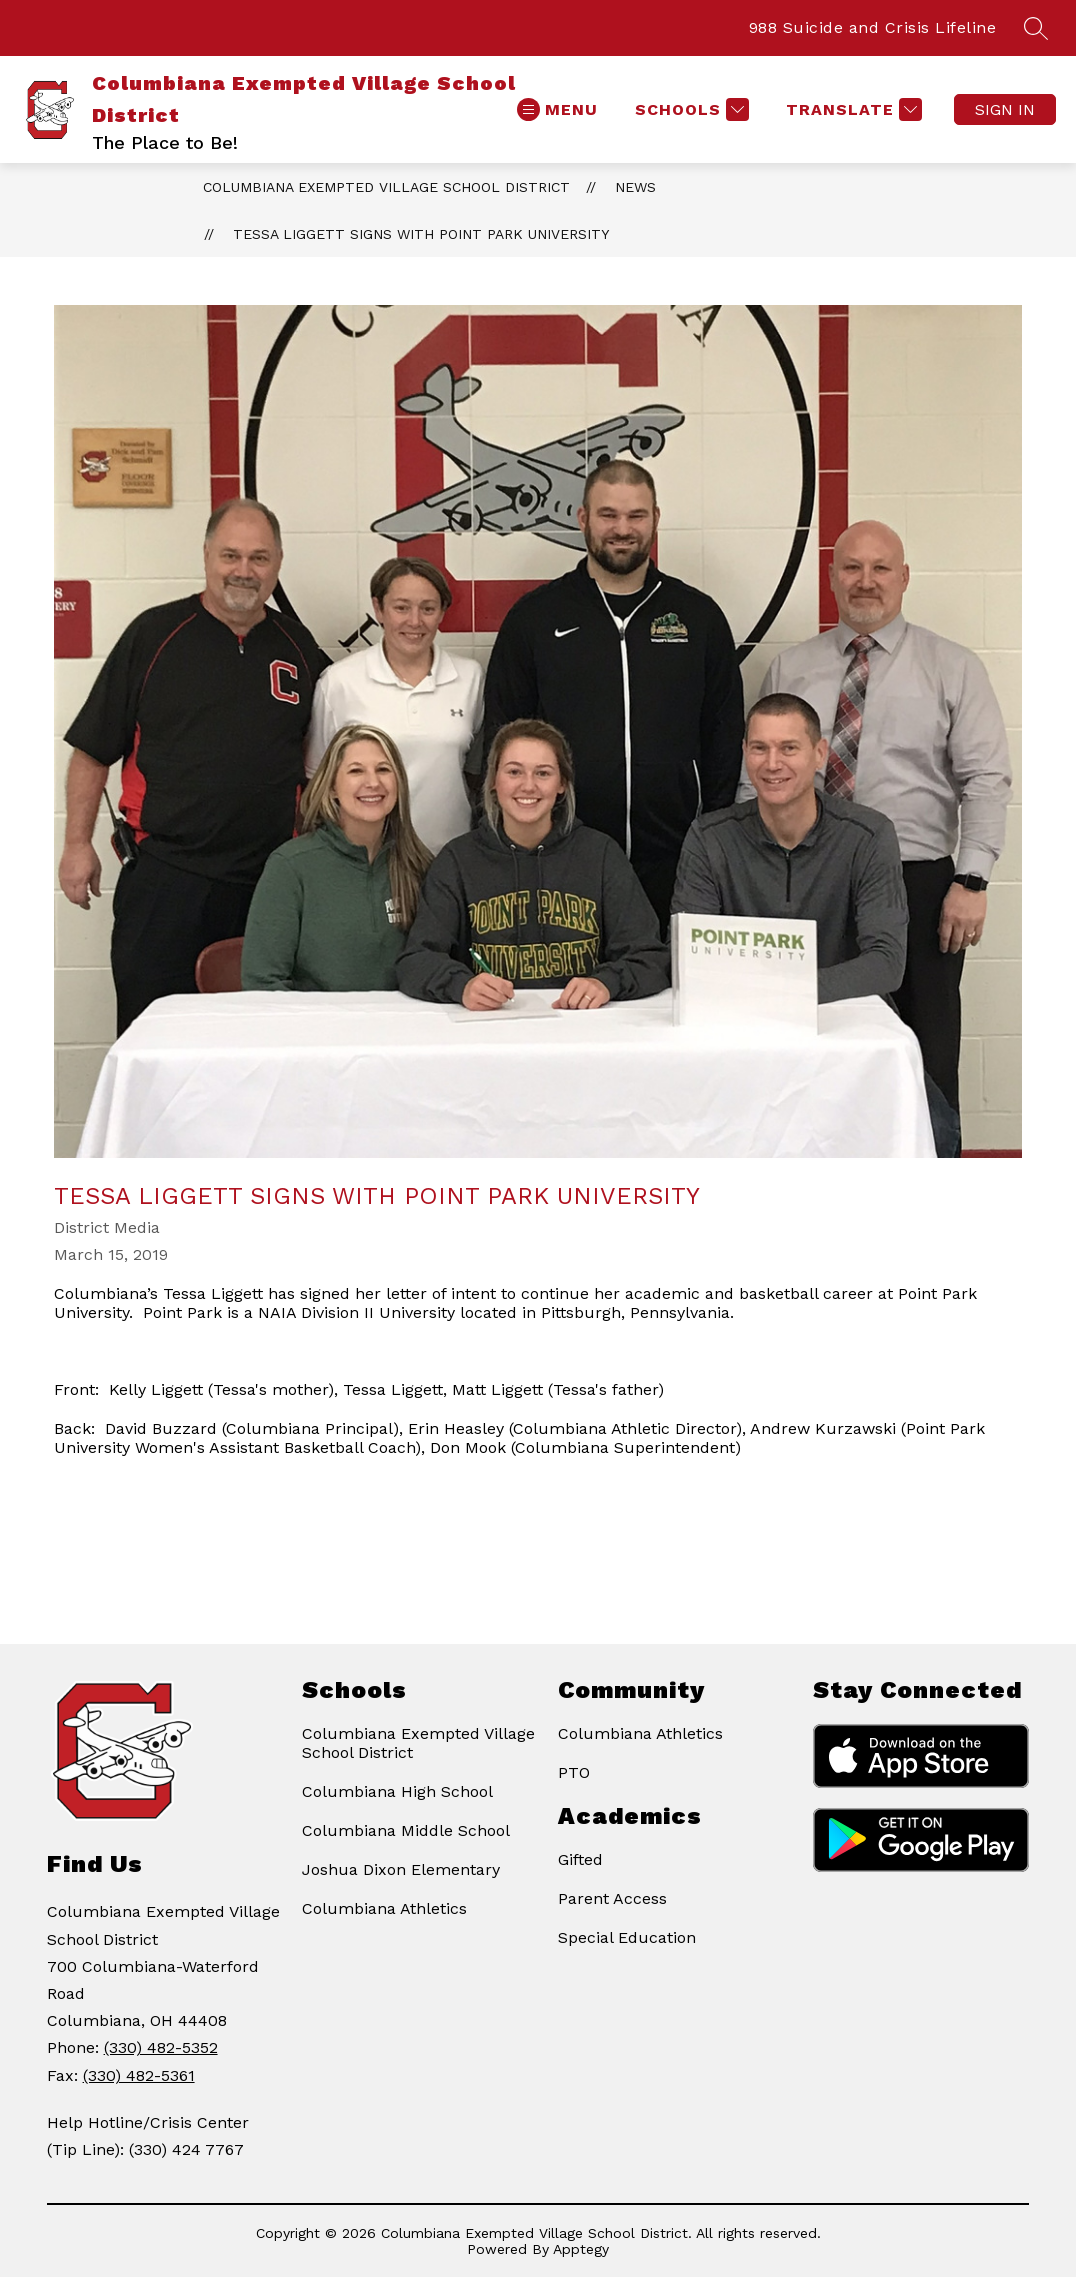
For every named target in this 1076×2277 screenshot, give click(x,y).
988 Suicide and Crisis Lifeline (873, 27)
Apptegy (581, 2249)
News (635, 187)
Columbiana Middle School (406, 1830)
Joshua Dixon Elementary (401, 1869)
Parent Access (612, 1898)
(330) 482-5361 (139, 2075)
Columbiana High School (397, 1791)
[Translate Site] (851, 109)
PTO (574, 1772)
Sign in (1005, 109)
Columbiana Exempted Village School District (386, 187)
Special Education (627, 1937)
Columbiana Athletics (384, 1908)
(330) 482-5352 (161, 2047)
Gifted (580, 1859)
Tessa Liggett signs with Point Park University (421, 234)
